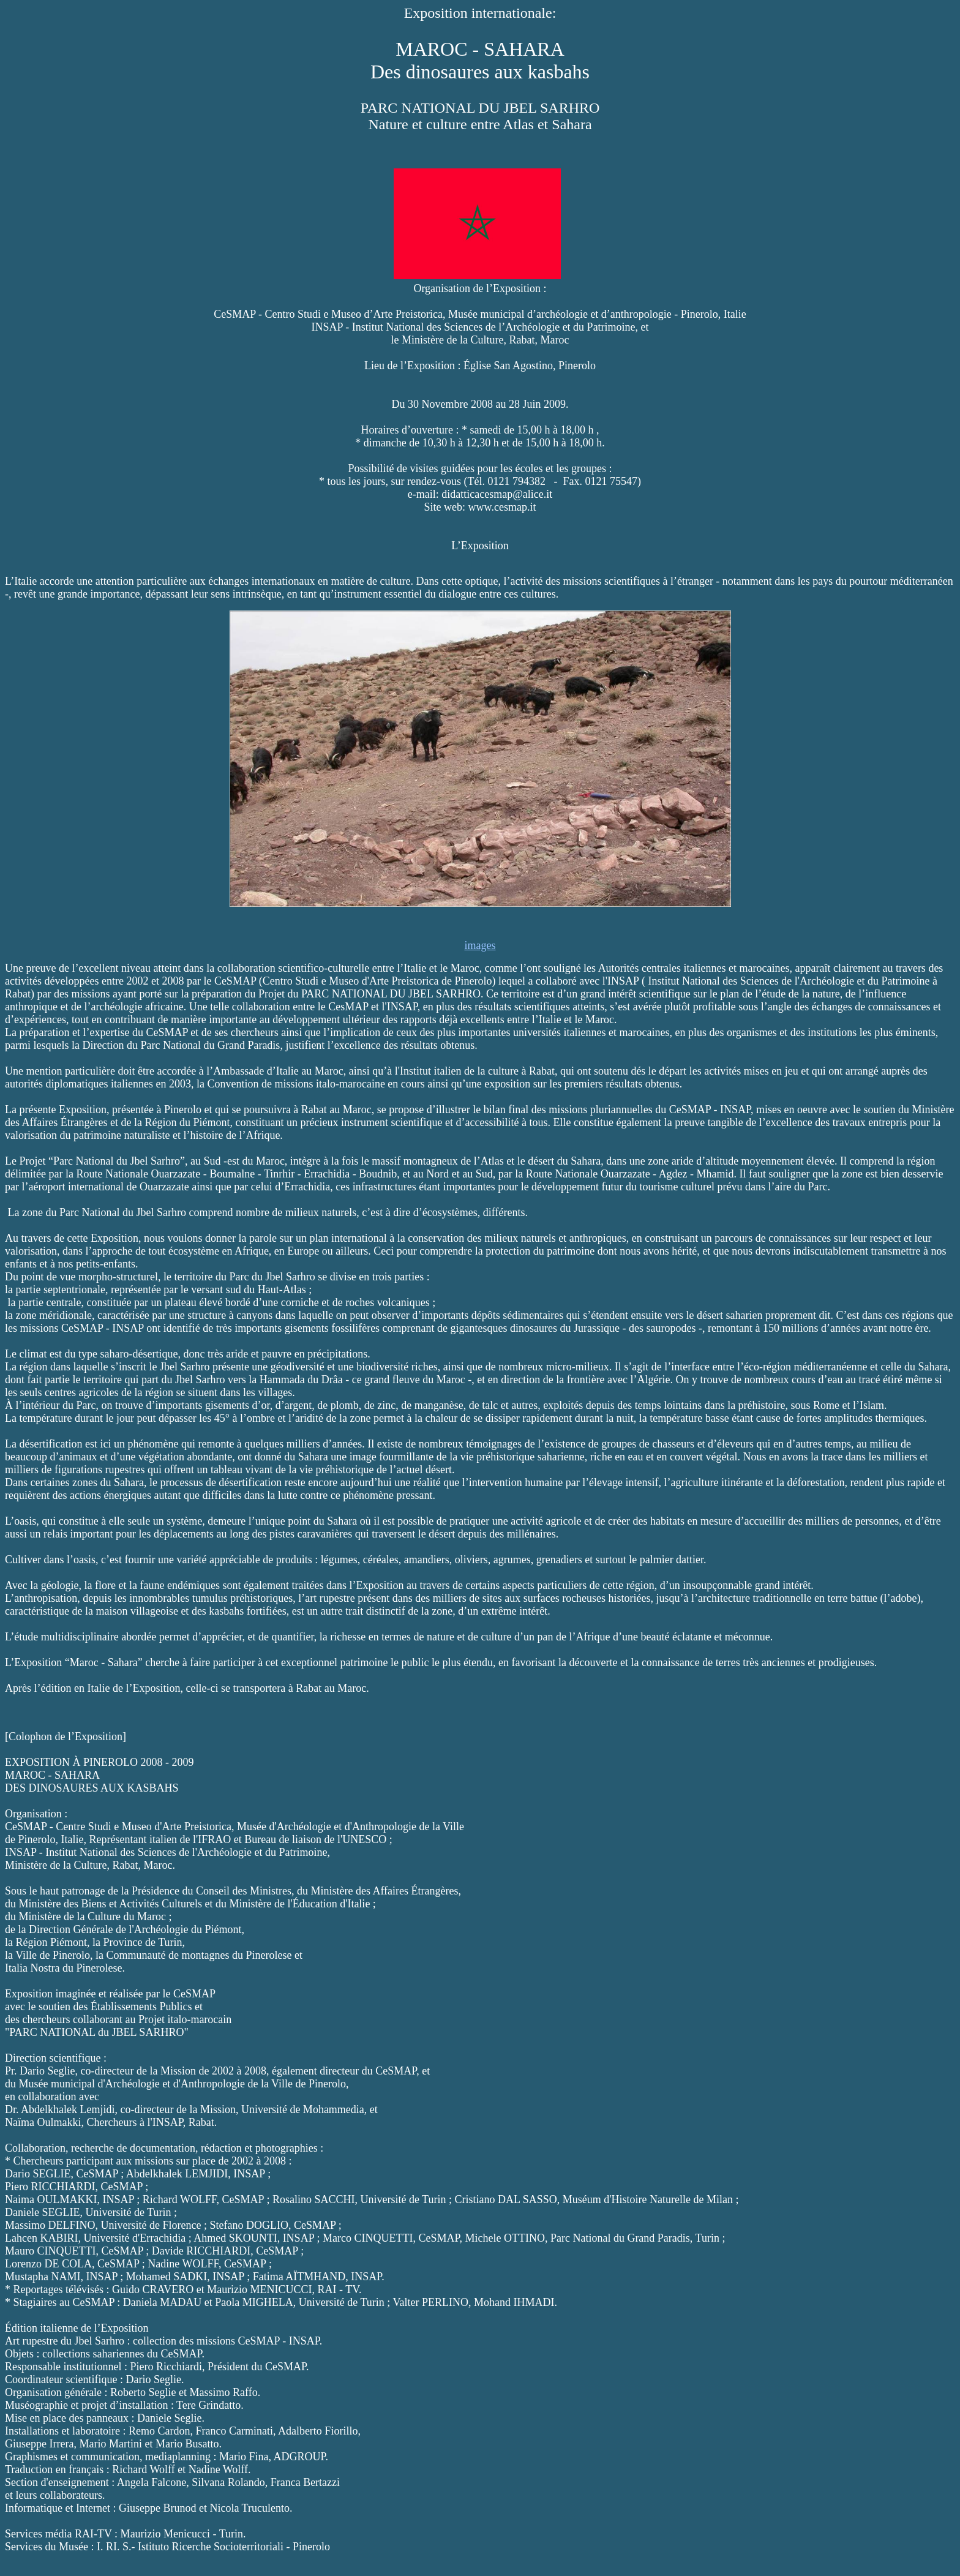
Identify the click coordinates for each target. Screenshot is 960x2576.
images (480, 945)
